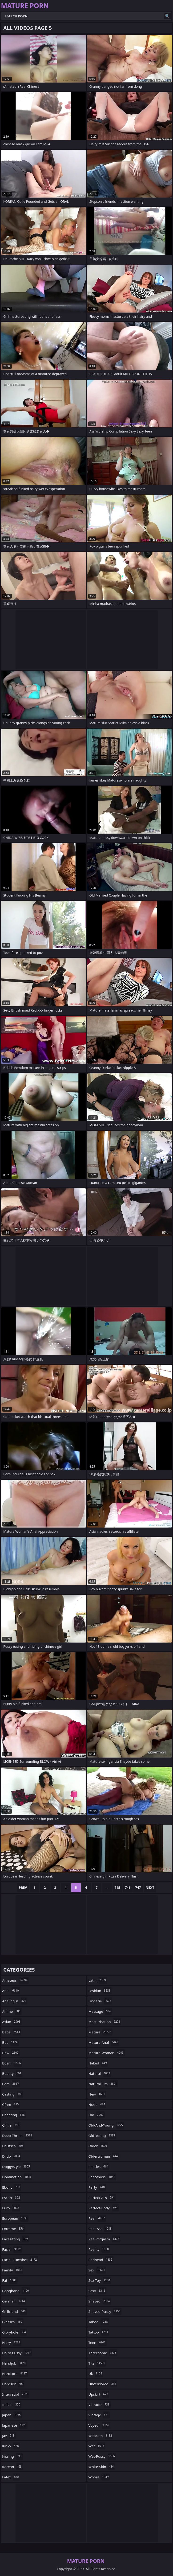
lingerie (101, 2000)
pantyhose (102, 2176)
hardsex (13, 2383)
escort (11, 2197)
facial (12, 2249)
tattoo (99, 2332)
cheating (14, 2114)
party (97, 2187)
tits (97, 2363)
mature (101, 2032)
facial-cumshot (20, 2259)
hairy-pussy (17, 2352)
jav (9, 2435)
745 (117, 1887)
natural (100, 2073)
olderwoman (104, 2156)
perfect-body (104, 2207)
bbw (11, 2052)
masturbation (105, 2021)
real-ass (101, 2228)
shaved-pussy (105, 2311)
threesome (103, 2352)
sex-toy (100, 2280)
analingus (14, 2000)
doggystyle (16, 2166)
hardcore (15, 2373)
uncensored (103, 2383)
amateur (15, 1980)
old (97, 2114)
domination (17, 2176)
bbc (10, 2042)
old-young (103, 2135)
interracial (15, 2394)
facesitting (15, 2239)
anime (12, 2011)
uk (96, 2373)
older (98, 2145)
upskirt (99, 2394)
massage (100, 2011)
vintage (99, 2414)
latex (11, 2477)
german (14, 2301)
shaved (100, 2301)
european (15, 2218)
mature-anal (104, 2042)
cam (11, 2083)
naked (98, 2063)
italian (11, 2404)
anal (11, 1990)
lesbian (100, 1990)
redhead (101, 2259)
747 (138, 1887)
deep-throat (17, 2135)
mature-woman (107, 2052)
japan (12, 2414)
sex (97, 2270)
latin (98, 1980)
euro (11, 2207)
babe (11, 2032)
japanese (15, 2425)
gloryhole (14, 2332)
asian (12, 2021)
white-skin (102, 2466)
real (97, 2218)
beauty (12, 2073)
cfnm (11, 2104)
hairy (11, 2342)
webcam (101, 2435)
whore (99, 2477)
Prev (23, 1887)
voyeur (99, 2425)
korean (12, 2466)
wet (97, 2445)
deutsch (13, 2145)
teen (98, 2342)
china (11, 2125)
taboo (99, 2321)
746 (128, 1887)
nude (97, 2104)
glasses (13, 2321)
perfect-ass (102, 2197)
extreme (13, 2228)
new (97, 2094)
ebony (11, 2187)
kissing (12, 2456)
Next (150, 1887)
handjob (14, 2363)
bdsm (12, 2063)
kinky (11, 2445)
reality (99, 2249)
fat (10, 2280)
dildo (11, 2156)
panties (99, 2166)
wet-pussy (102, 2456)
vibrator (100, 2404)
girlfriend (14, 2311)
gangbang (16, 2290)
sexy (97, 2290)
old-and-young (106, 2125)
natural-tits (103, 2083)
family (12, 2270)
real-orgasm (105, 2239)
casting (12, 2094)
